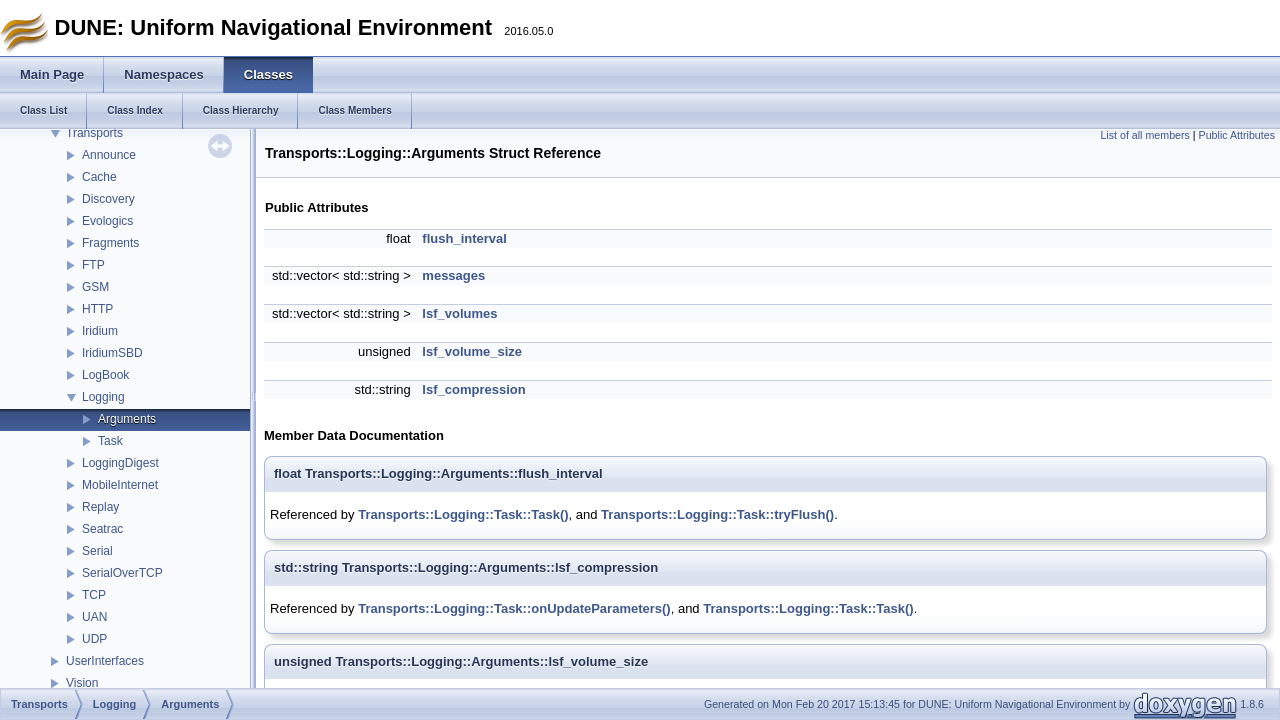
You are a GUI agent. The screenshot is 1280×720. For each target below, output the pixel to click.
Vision (82, 683)
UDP (94, 639)
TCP (94, 595)
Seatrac (102, 529)
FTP (93, 265)
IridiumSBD (112, 353)
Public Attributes (1237, 135)
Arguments (127, 419)
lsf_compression (473, 389)
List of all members (1144, 135)
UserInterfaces (105, 661)
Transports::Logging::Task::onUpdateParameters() (514, 608)
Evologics (107, 221)
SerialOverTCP (122, 573)
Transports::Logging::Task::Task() (463, 514)
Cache (99, 177)
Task (110, 441)
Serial (97, 551)
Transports (94, 133)
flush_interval (464, 238)
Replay (100, 507)
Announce (109, 155)
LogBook (105, 375)
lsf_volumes (459, 313)
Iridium (100, 331)
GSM (95, 287)
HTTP (97, 309)
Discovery (108, 199)
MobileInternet (120, 485)
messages (453, 275)
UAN (94, 617)
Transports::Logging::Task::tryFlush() (717, 514)
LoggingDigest (120, 463)
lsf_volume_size (472, 351)
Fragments (110, 243)
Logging (103, 397)
